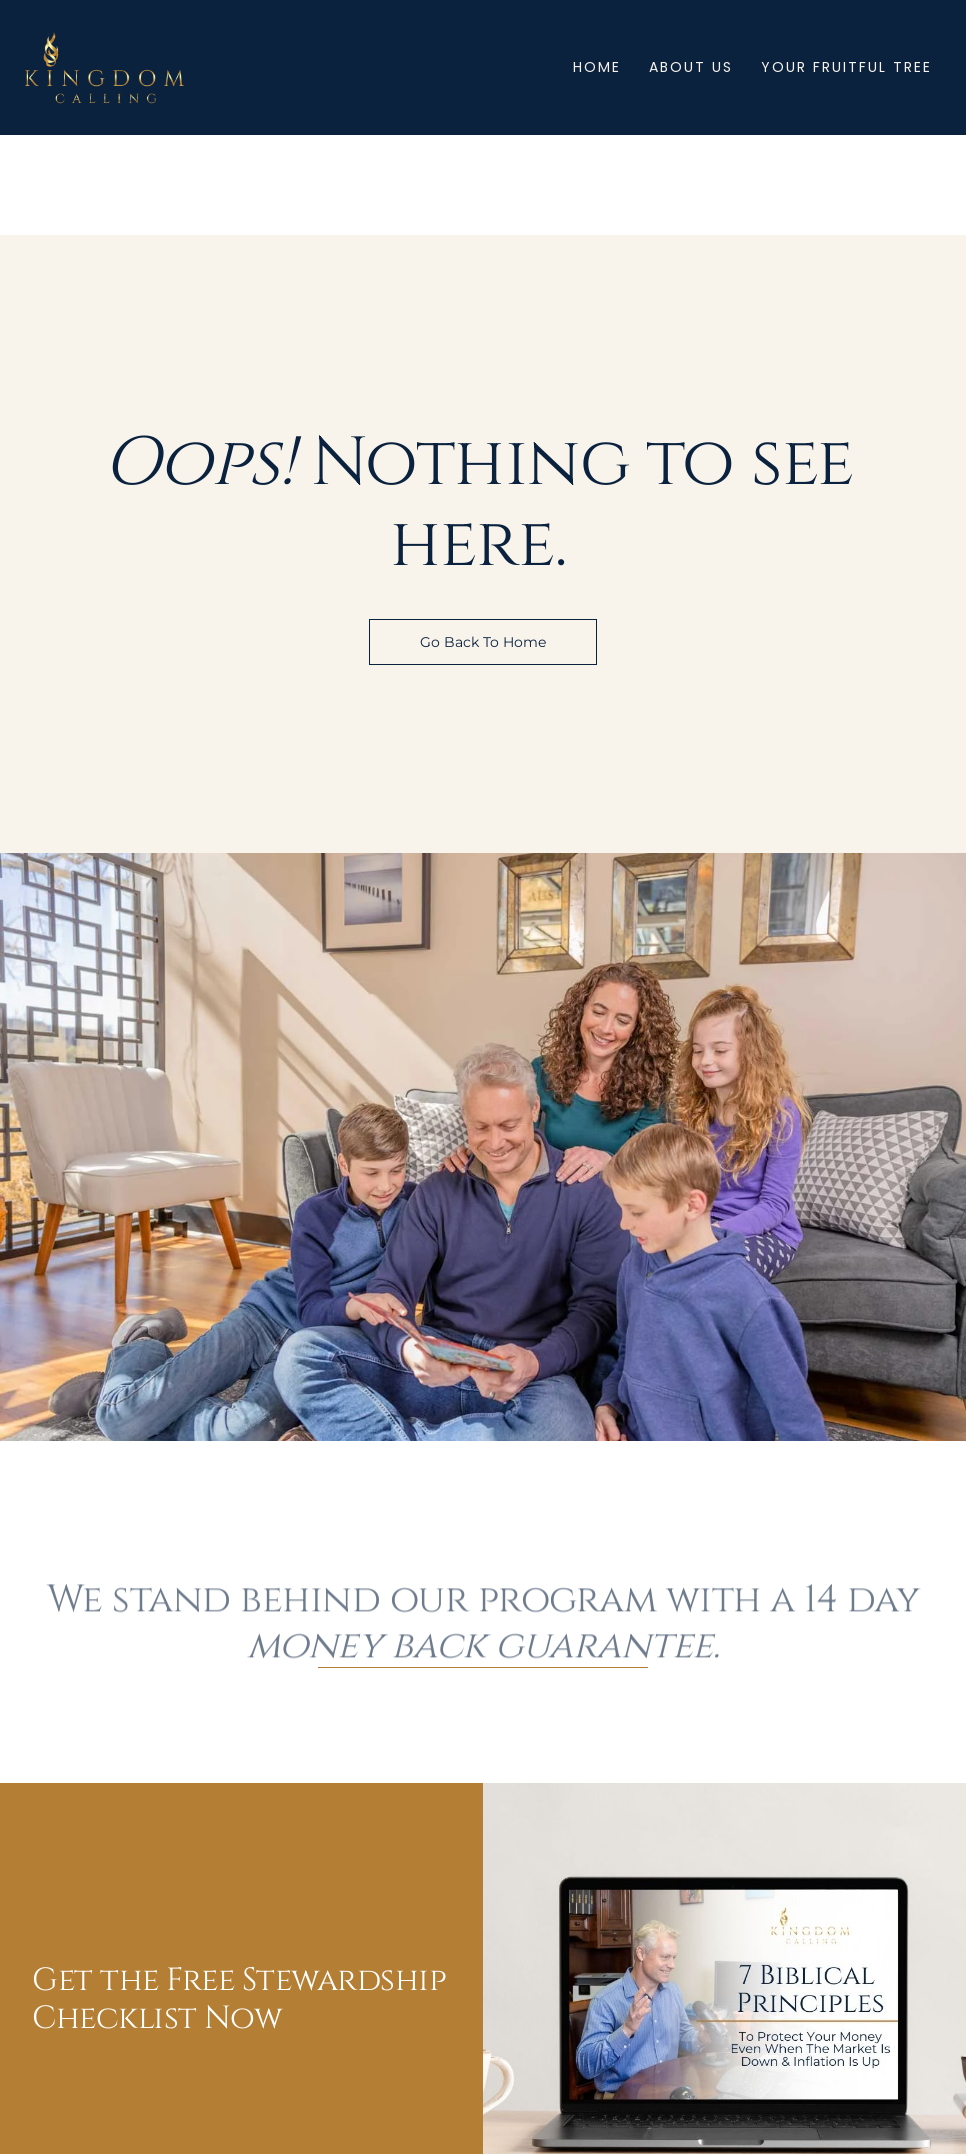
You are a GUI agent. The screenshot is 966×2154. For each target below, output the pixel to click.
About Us (691, 67)
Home (597, 67)
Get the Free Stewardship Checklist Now (239, 1999)
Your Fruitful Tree (846, 67)
